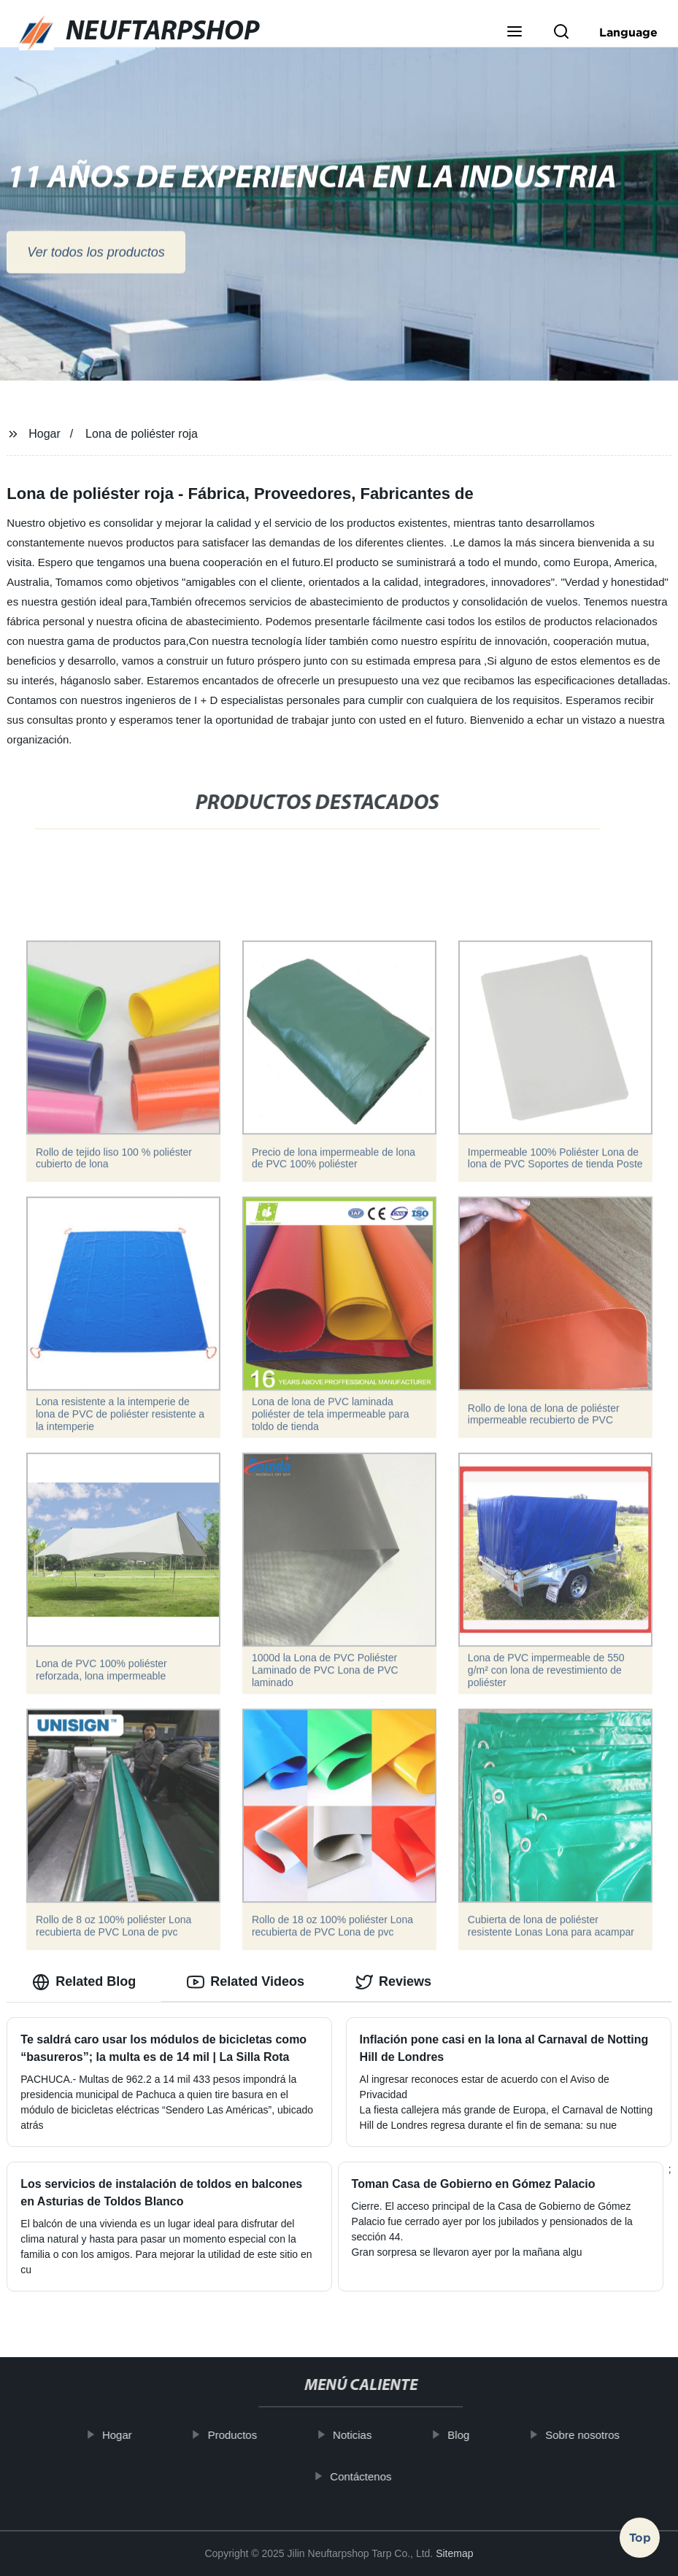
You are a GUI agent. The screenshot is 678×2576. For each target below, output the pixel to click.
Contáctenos (370, 2476)
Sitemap (454, 2553)
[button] (514, 33)
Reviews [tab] (393, 1982)
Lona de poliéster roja (141, 434)
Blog (468, 2435)
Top (640, 2533)
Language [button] (628, 32)
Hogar (44, 434)
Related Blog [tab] (84, 1982)
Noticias (362, 2435)
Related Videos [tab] (245, 1982)
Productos (242, 2435)
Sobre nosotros (592, 2435)
